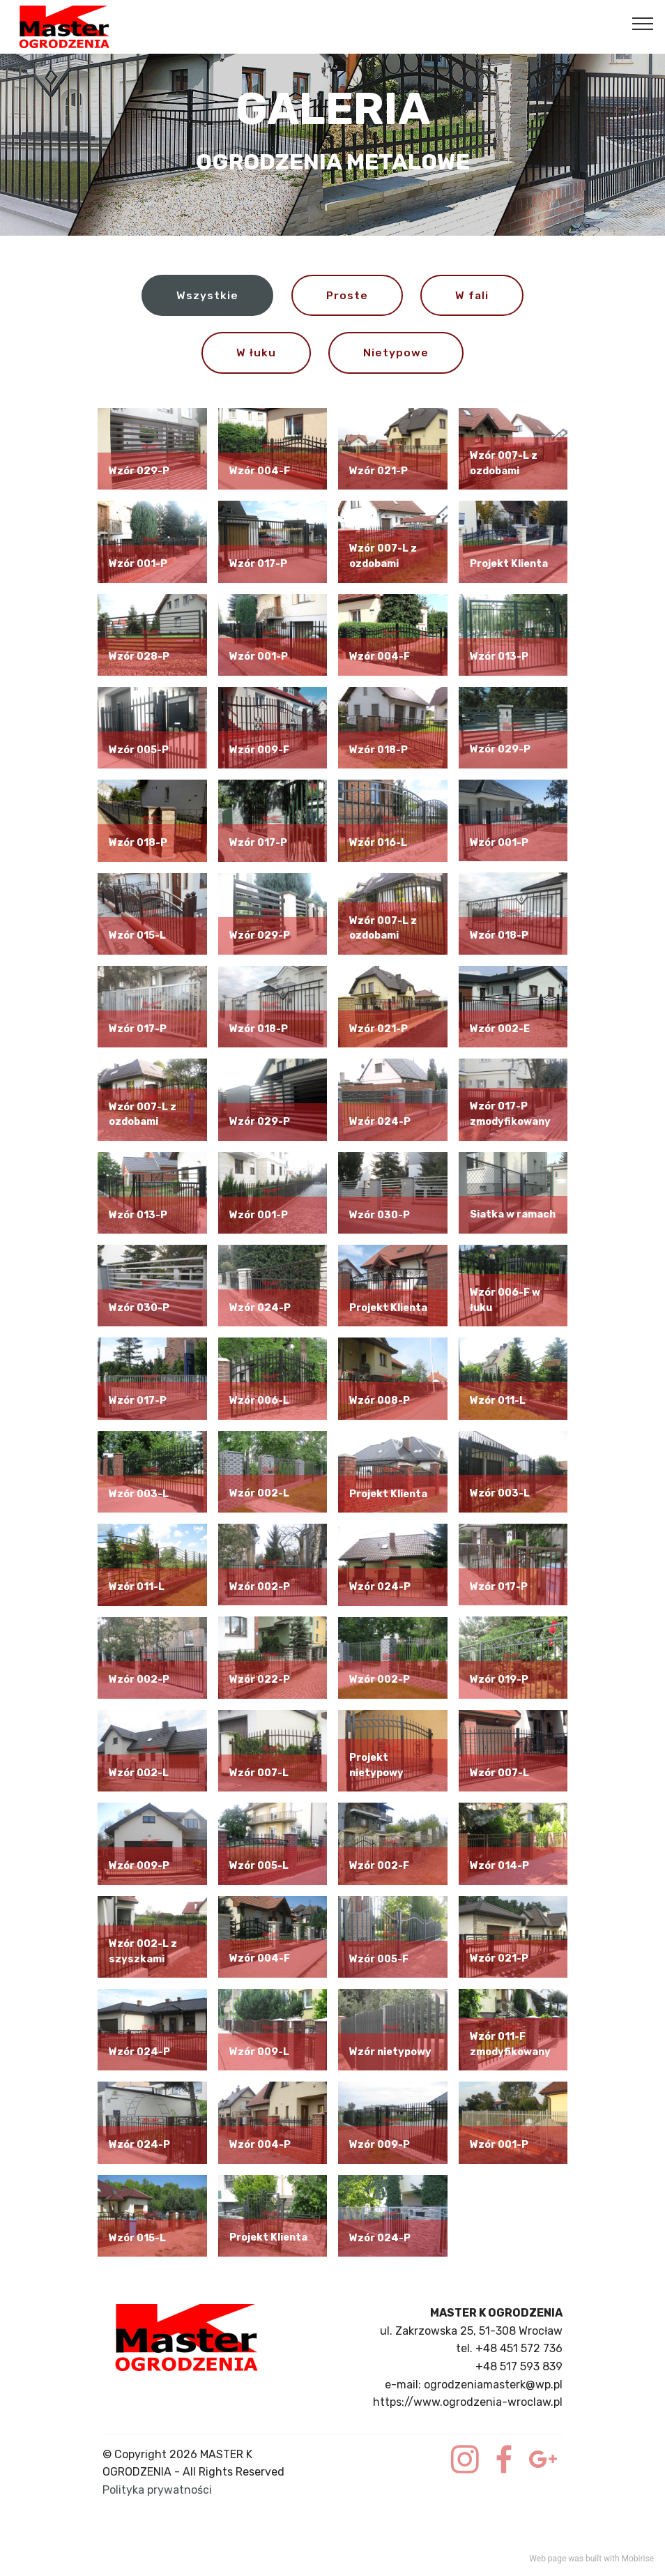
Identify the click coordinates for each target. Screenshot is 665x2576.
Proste (347, 295)
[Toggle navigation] (643, 23)
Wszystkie (207, 295)
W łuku (256, 353)
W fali (472, 295)
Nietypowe (396, 353)
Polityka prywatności (157, 2490)
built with (603, 2559)
